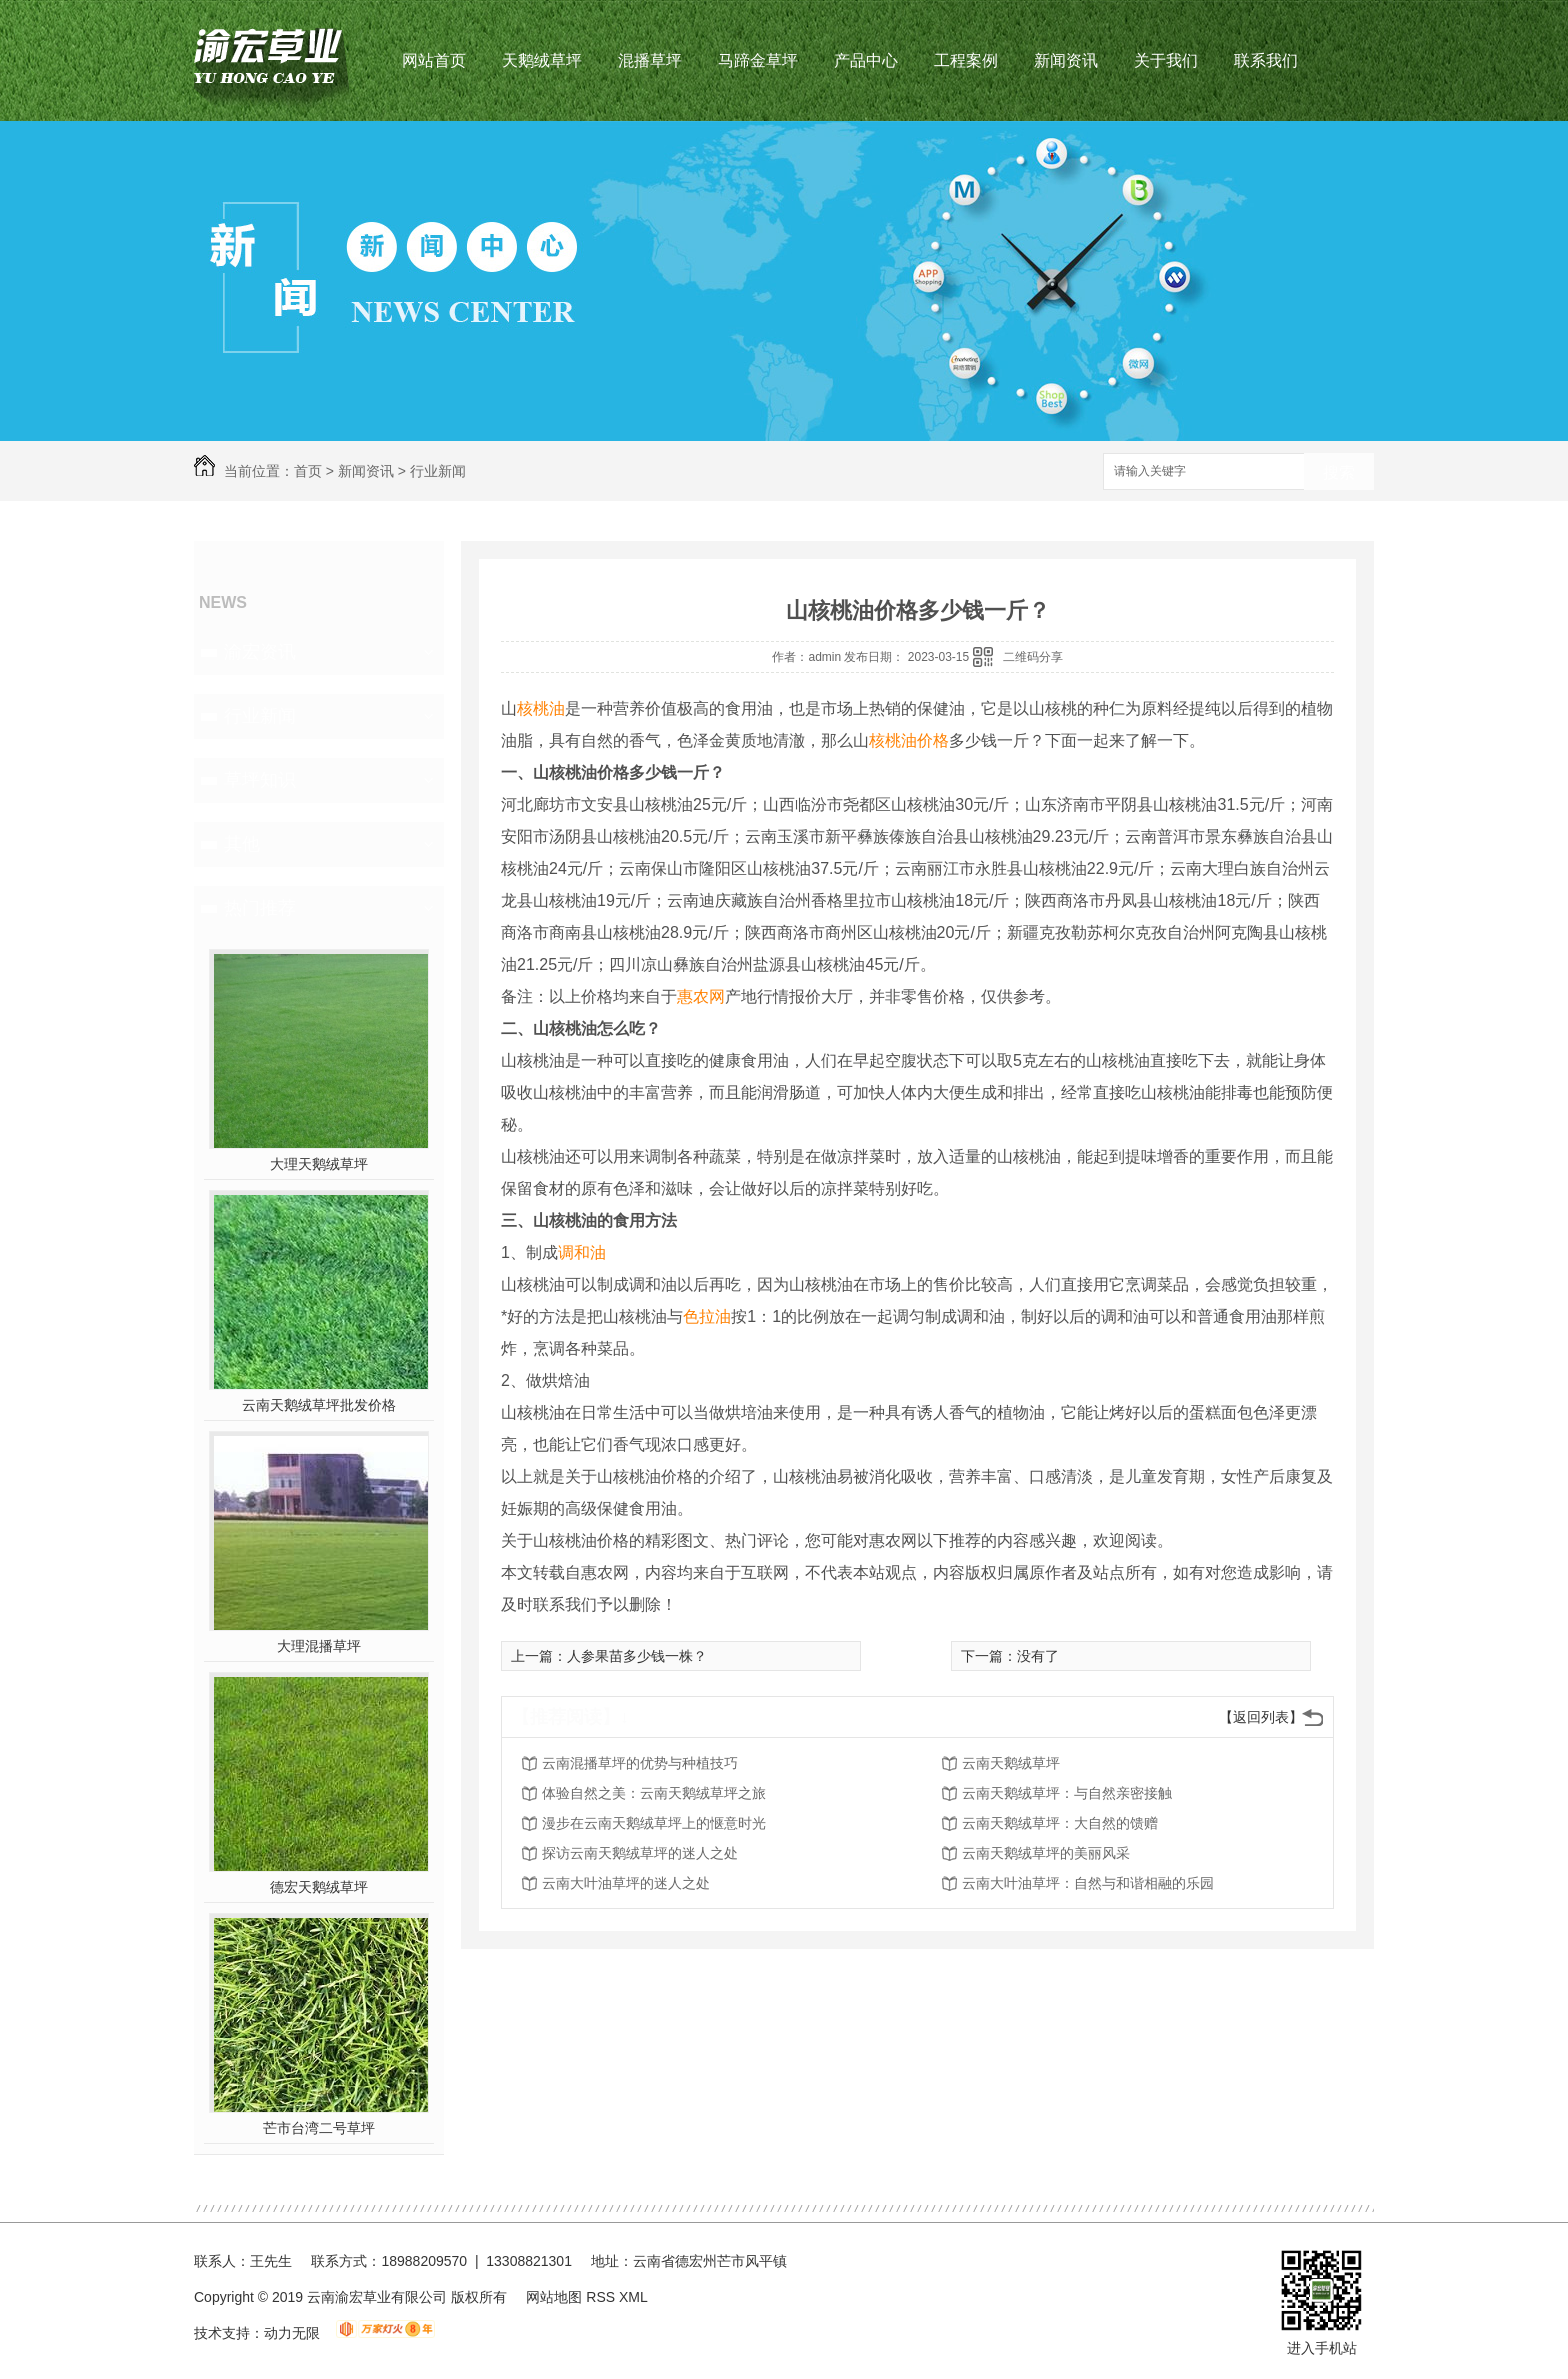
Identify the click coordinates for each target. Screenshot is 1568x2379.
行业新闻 (438, 471)
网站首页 (434, 60)
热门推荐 (260, 908)
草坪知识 (260, 780)
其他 (242, 844)
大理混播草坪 (319, 1646)
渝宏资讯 (260, 652)
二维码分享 (1033, 657)
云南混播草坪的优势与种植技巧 (640, 1763)
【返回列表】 (1261, 1717)
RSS (602, 2297)
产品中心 (866, 60)
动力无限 (292, 2333)
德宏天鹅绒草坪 (319, 1887)
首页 (308, 471)
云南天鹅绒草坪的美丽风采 (1046, 1853)
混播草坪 (650, 60)
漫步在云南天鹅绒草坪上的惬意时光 (654, 1823)
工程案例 (966, 60)
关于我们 (1166, 60)
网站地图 (554, 2297)
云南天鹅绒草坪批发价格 (319, 1405)
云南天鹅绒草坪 (1011, 1763)
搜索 (1339, 472)
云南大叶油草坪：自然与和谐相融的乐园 (1088, 1883)
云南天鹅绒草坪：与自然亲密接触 (1067, 1793)
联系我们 (1266, 60)
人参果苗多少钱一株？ (637, 1656)
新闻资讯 (1066, 60)
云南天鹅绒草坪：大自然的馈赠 (1060, 1823)
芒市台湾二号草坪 (319, 2128)
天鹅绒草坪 (542, 60)
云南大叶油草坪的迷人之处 (626, 1883)
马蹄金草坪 (758, 60)
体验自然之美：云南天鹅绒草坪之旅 (654, 1793)
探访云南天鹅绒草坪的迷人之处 (640, 1853)
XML (633, 2297)
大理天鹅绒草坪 (319, 1164)
